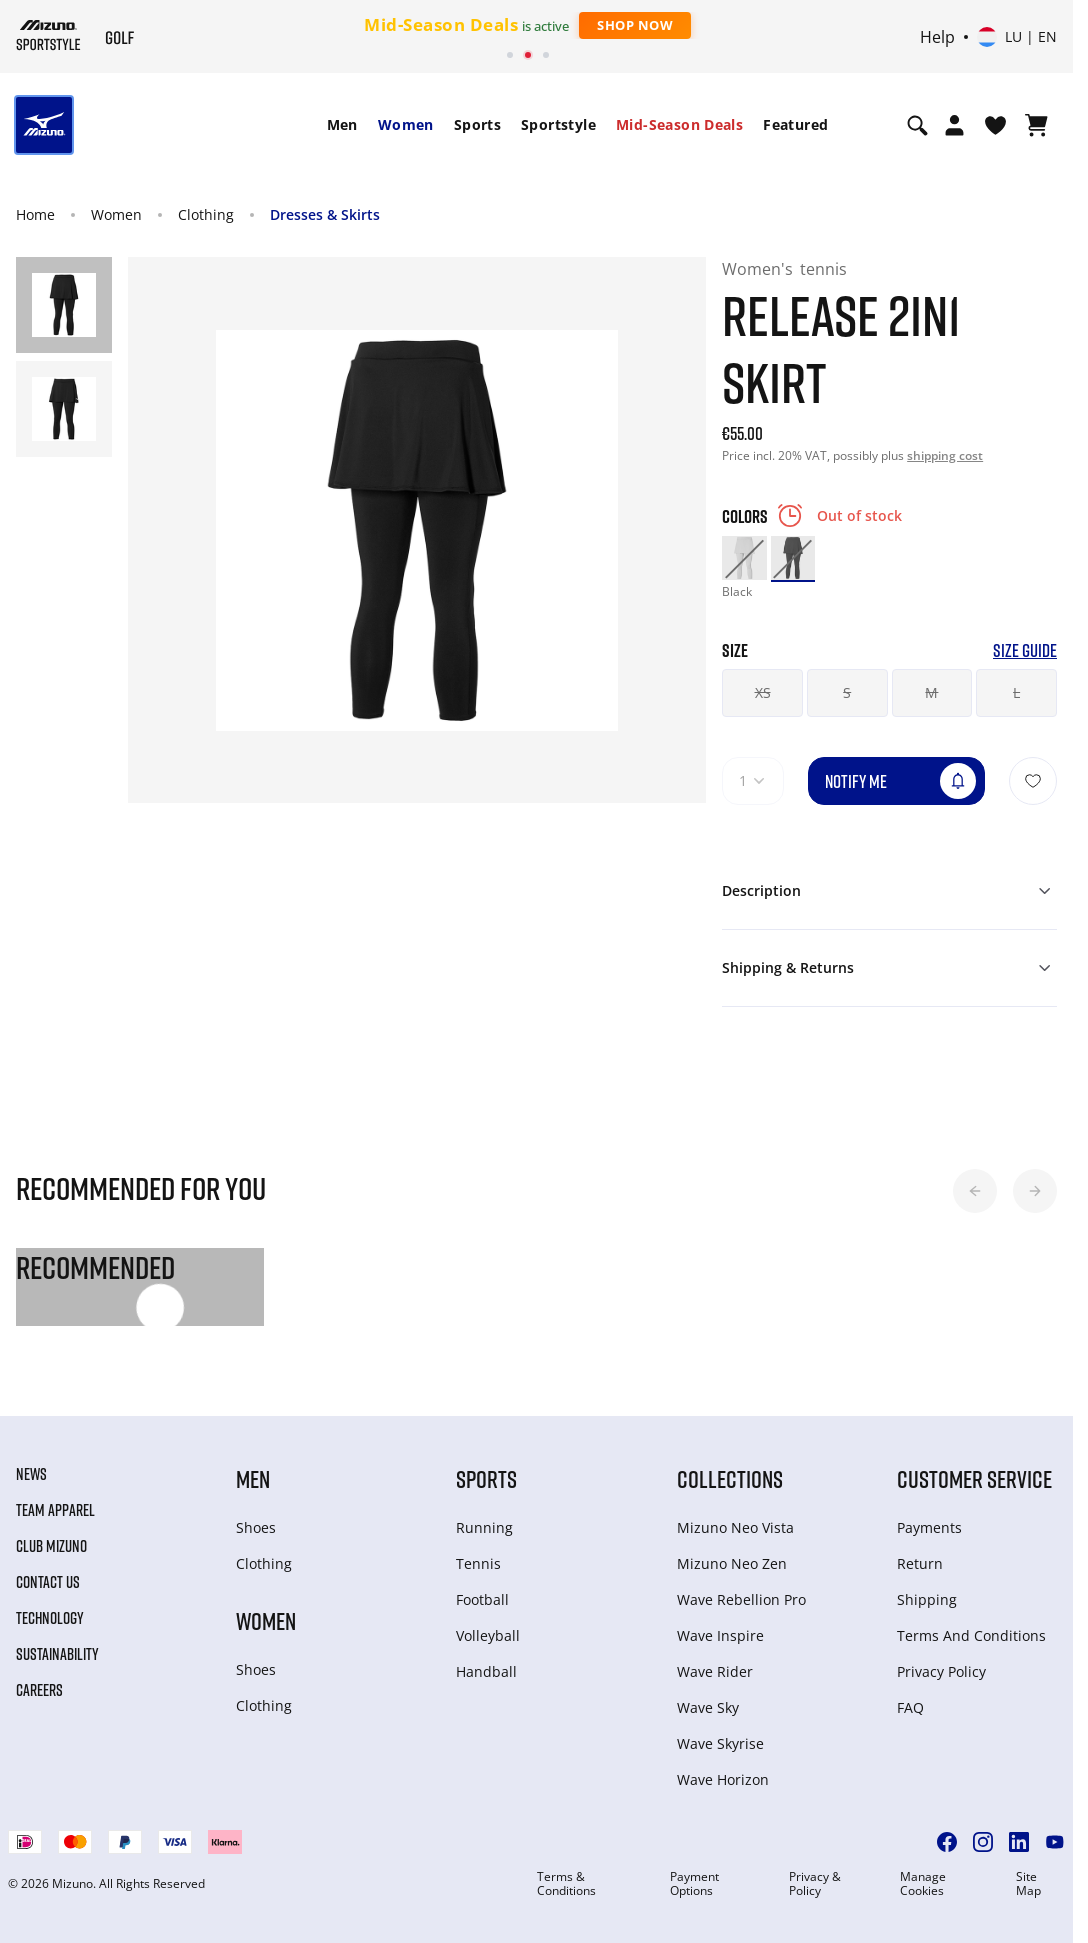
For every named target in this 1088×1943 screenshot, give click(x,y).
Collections (730, 1478)
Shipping (927, 1599)
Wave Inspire (720, 1635)
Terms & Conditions (566, 1884)
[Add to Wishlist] (1033, 781)
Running (484, 1527)
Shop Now (635, 25)
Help (937, 37)
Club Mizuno (51, 1546)
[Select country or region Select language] (1017, 37)
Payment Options (694, 1884)
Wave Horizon (723, 1779)
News (31, 1474)
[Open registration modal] (954, 125)
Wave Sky (708, 1707)
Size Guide (1025, 650)
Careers (39, 1690)
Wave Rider (715, 1671)
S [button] (847, 692)
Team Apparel (55, 1510)
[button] (975, 1191)
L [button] (1016, 692)
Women (406, 124)
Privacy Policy (941, 1671)
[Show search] (917, 125)
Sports (477, 124)
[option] (744, 558)
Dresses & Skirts (325, 214)
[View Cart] (1036, 125)
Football (482, 1599)
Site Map (1028, 1884)
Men (342, 124)
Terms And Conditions (971, 1635)
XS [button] (763, 692)
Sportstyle (558, 124)
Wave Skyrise (720, 1743)
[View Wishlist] (995, 125)
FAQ (910, 1707)
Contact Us (48, 1582)
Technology (50, 1618)
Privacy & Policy (815, 1884)
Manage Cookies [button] (923, 1884)
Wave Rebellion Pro (741, 1599)
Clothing (206, 214)
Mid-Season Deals (679, 124)
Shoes (256, 1527)
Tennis (478, 1563)
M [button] (931, 692)
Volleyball (488, 1635)
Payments (929, 1527)
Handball (486, 1671)
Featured (795, 124)
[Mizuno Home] (48, 35)
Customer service (974, 1478)
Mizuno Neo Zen (732, 1563)
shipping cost (945, 455)
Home (35, 214)
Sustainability (57, 1654)
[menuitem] (342, 125)
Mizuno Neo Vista (735, 1527)
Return (920, 1563)
